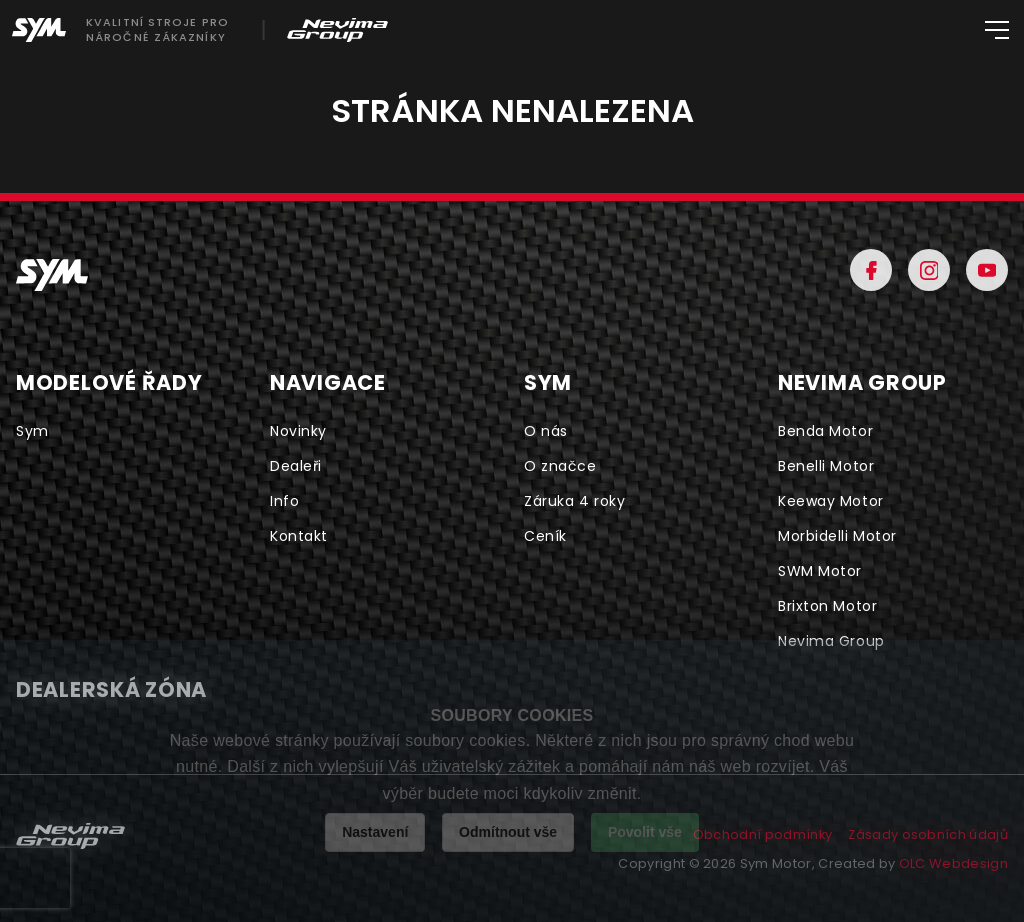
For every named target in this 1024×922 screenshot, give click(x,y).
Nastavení (375, 832)
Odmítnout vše (508, 832)
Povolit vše (645, 832)
